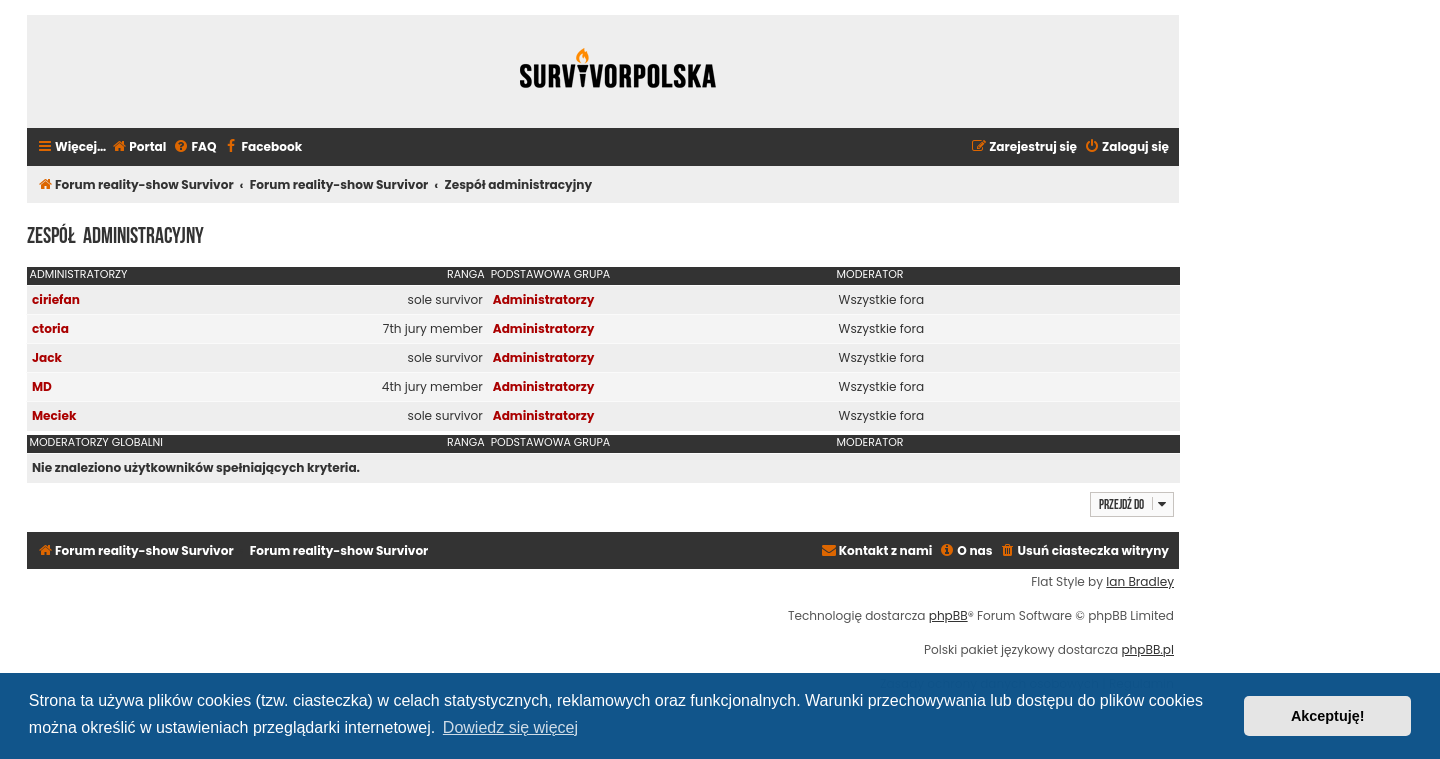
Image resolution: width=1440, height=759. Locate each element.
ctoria (50, 328)
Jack (47, 357)
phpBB (948, 616)
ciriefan (56, 299)
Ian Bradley (1140, 582)
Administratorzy (79, 274)
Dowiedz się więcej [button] (510, 727)
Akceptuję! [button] (1328, 716)
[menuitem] (138, 147)
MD (42, 386)
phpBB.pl (1147, 650)
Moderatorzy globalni (97, 442)
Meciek (54, 415)
